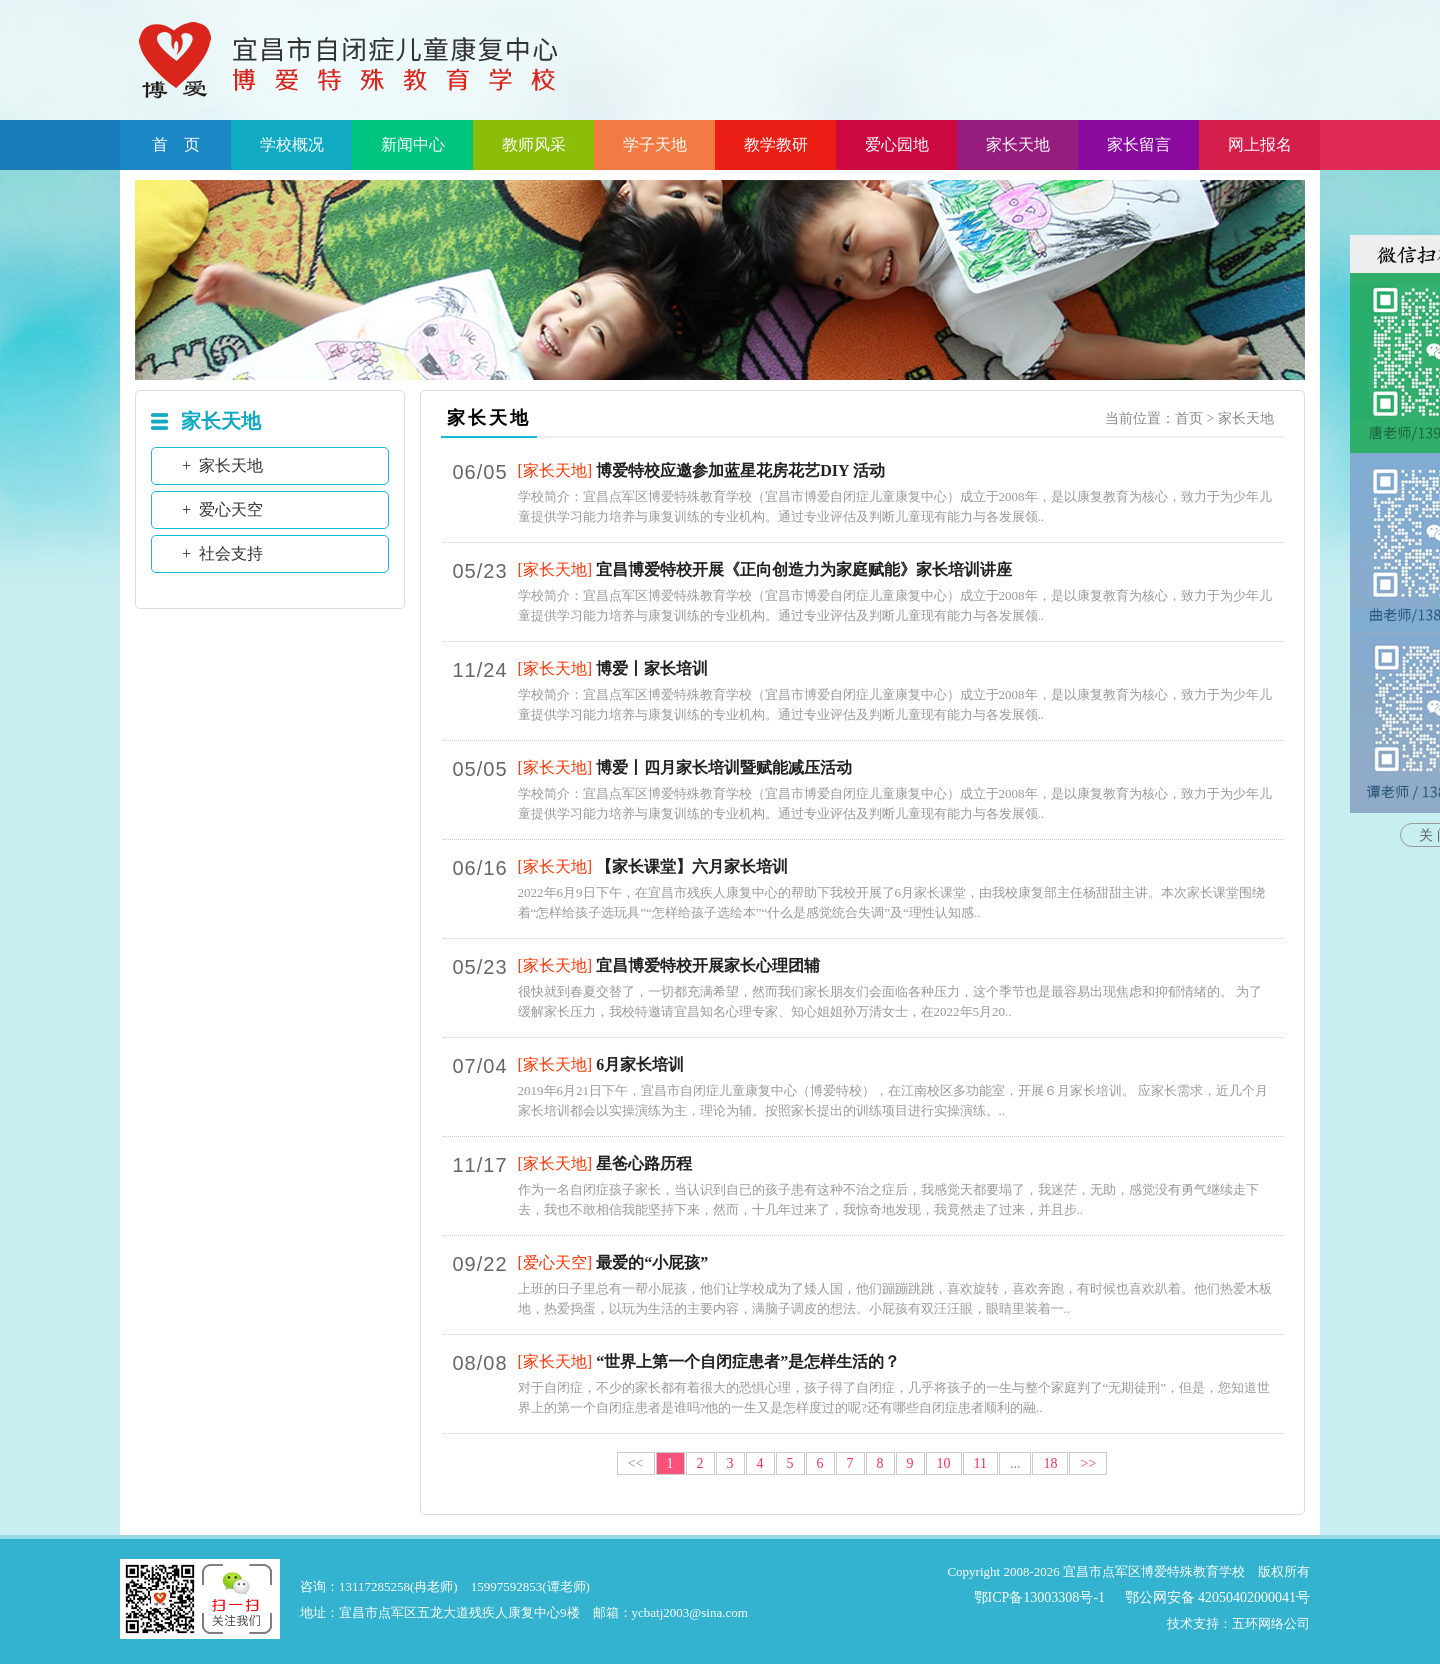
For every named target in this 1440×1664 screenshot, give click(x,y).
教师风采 (534, 144)
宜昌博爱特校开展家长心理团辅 (708, 965)
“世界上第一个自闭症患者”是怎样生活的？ (748, 1361)
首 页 (176, 144)
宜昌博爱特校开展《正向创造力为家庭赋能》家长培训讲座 (804, 569)
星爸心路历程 (644, 1163)
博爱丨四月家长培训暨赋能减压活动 (724, 767)
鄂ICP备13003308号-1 (1039, 1597)
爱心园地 (897, 144)
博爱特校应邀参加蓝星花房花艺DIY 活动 (740, 470)
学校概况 (292, 144)
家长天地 (1018, 144)
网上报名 (1260, 144)
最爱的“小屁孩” (652, 1262)
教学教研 (776, 144)
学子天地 (655, 144)
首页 (1189, 418)
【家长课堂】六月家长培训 (692, 866)
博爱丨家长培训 (652, 668)
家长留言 (1139, 144)
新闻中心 (413, 144)
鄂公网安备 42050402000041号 (1218, 1597)
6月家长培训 (640, 1064)
